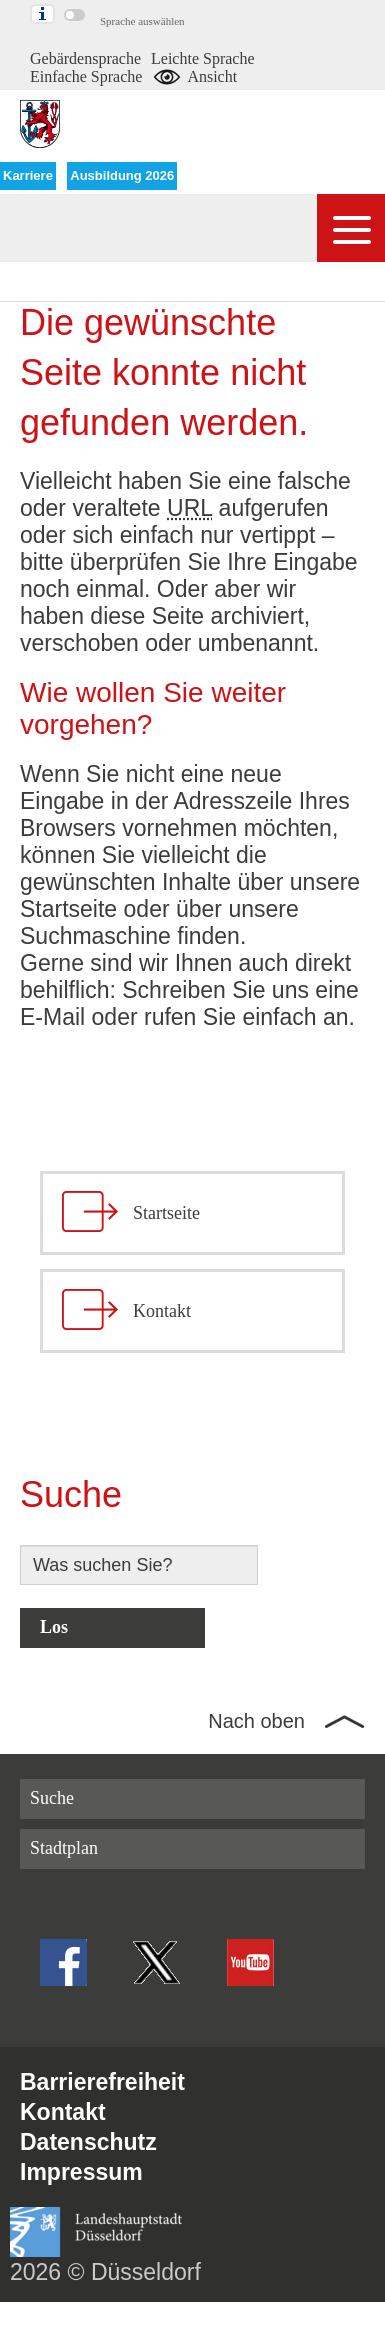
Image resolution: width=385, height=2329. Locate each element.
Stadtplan (64, 1848)
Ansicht (194, 76)
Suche (52, 1798)
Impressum (81, 2172)
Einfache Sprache (86, 76)
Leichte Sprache (203, 58)
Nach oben (256, 1721)
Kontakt (63, 2112)
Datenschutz (88, 2142)
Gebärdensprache (85, 58)
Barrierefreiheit (102, 2082)
